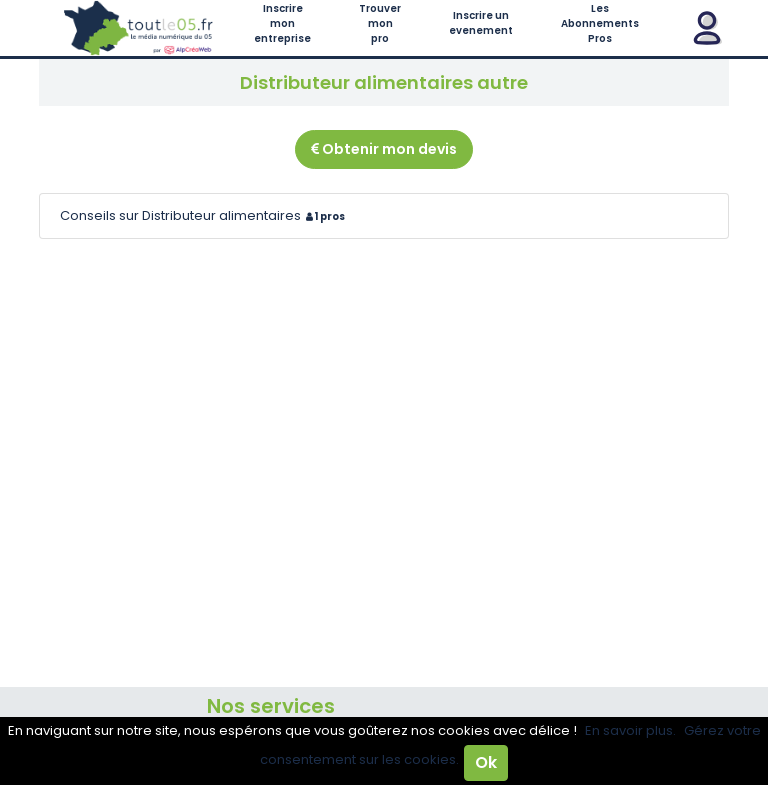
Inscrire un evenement (481, 23)
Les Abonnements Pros (600, 23)
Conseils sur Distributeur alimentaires (205, 215)
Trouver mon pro (380, 23)
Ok (486, 762)
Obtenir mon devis (384, 149)
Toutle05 (139, 28)
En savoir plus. (630, 730)
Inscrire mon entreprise (282, 23)
